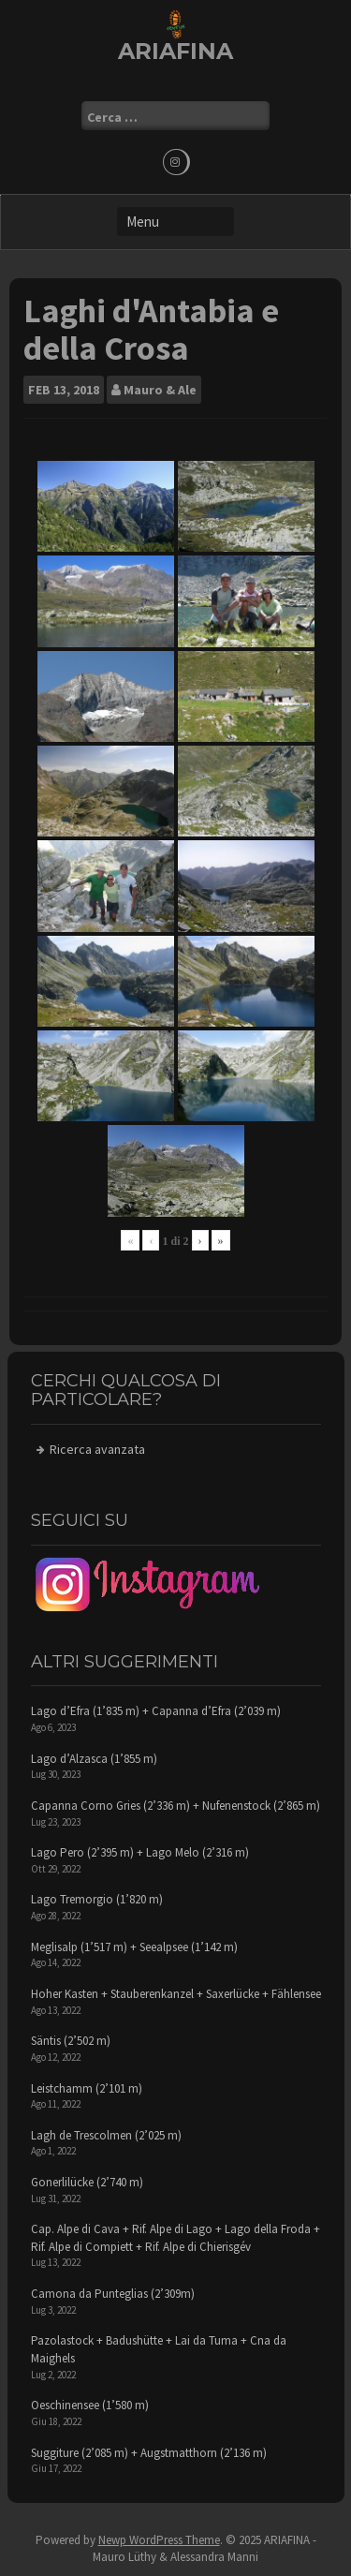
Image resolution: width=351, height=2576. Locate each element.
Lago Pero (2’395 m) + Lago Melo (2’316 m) (140, 1852)
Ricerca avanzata (97, 1449)
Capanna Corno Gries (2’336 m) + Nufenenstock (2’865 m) (175, 1806)
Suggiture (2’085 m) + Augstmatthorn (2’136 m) (149, 2453)
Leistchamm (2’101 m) (86, 2088)
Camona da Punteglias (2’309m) (113, 2294)
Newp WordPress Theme (159, 2540)
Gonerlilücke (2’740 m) (87, 2182)
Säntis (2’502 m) (70, 2041)
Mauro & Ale (160, 389)
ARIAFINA (175, 51)
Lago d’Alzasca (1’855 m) (94, 1759)
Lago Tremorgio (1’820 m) (97, 1899)
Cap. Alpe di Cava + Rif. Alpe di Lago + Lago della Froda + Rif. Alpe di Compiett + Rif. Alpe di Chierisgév (175, 2238)
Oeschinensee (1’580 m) (90, 2405)
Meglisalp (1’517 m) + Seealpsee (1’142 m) (134, 1947)
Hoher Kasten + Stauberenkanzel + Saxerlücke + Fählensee (176, 1994)
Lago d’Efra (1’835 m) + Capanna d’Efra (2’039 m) (156, 1711)
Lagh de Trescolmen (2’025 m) (106, 2135)
